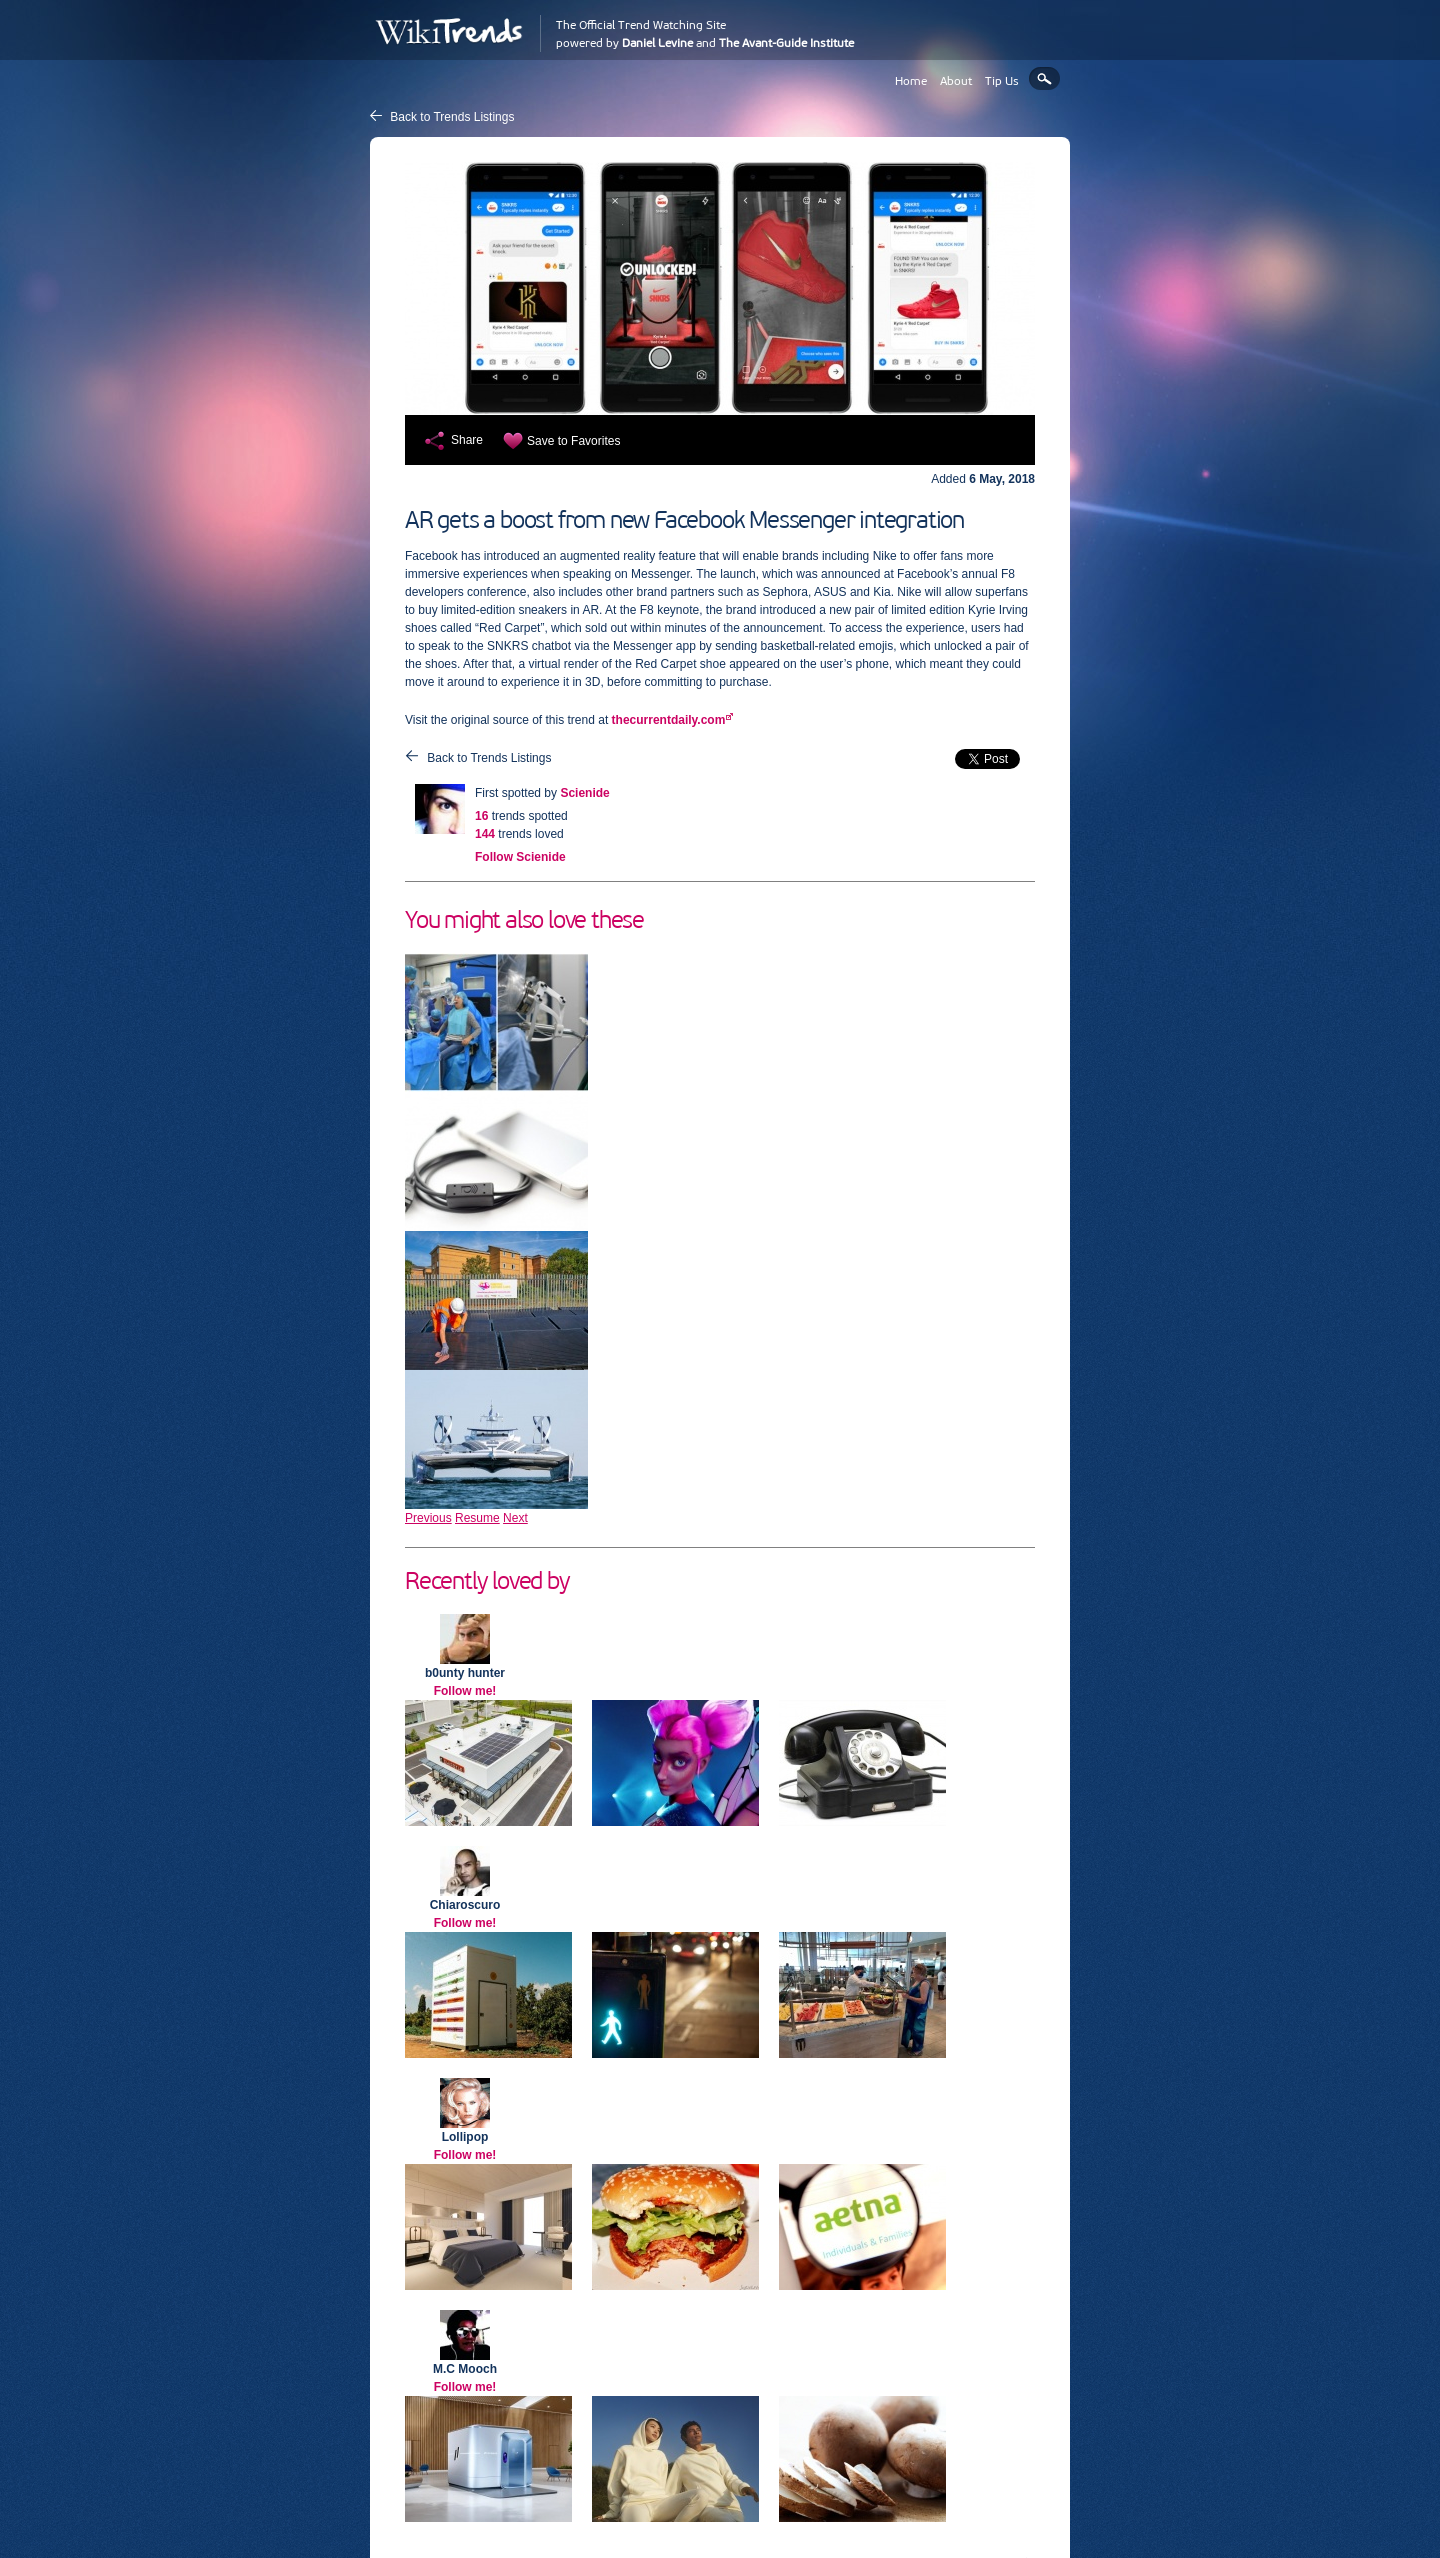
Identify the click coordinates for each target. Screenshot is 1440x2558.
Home (911, 81)
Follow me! (465, 1691)
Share (467, 440)
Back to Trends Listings (452, 117)
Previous (428, 1518)
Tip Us (1002, 81)
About (956, 81)
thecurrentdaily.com (669, 720)
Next (515, 1518)
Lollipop (465, 2137)
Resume (477, 1518)
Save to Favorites (573, 441)
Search (1044, 78)
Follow (520, 857)
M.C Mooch (465, 2369)
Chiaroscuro (465, 1905)
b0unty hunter (465, 1673)
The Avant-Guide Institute (786, 43)
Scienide (584, 793)
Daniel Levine (657, 43)
